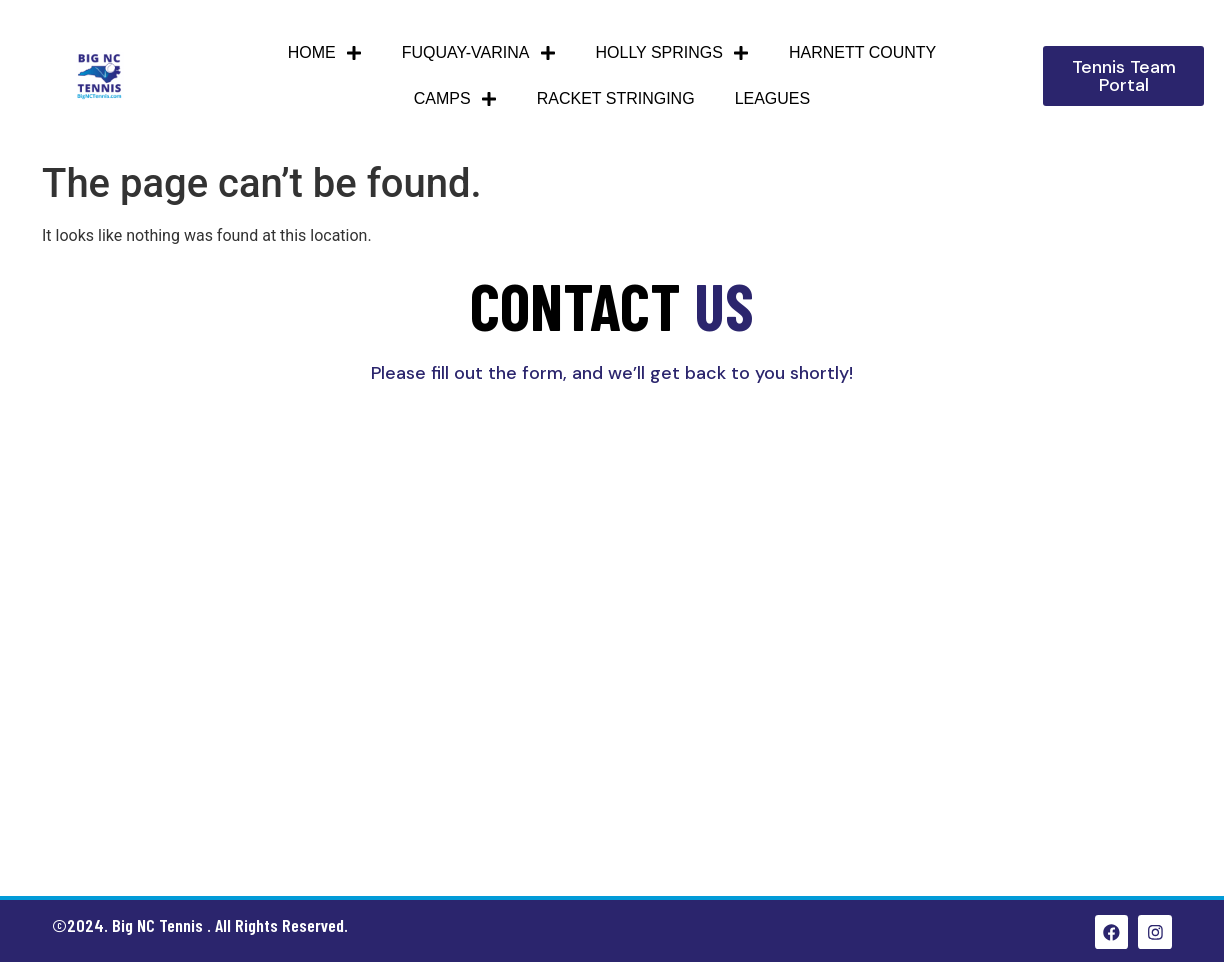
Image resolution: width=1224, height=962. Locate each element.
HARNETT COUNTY (862, 52)
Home (325, 53)
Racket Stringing (616, 98)
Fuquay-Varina (479, 53)
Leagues (773, 98)
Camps (455, 99)
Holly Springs (672, 53)
